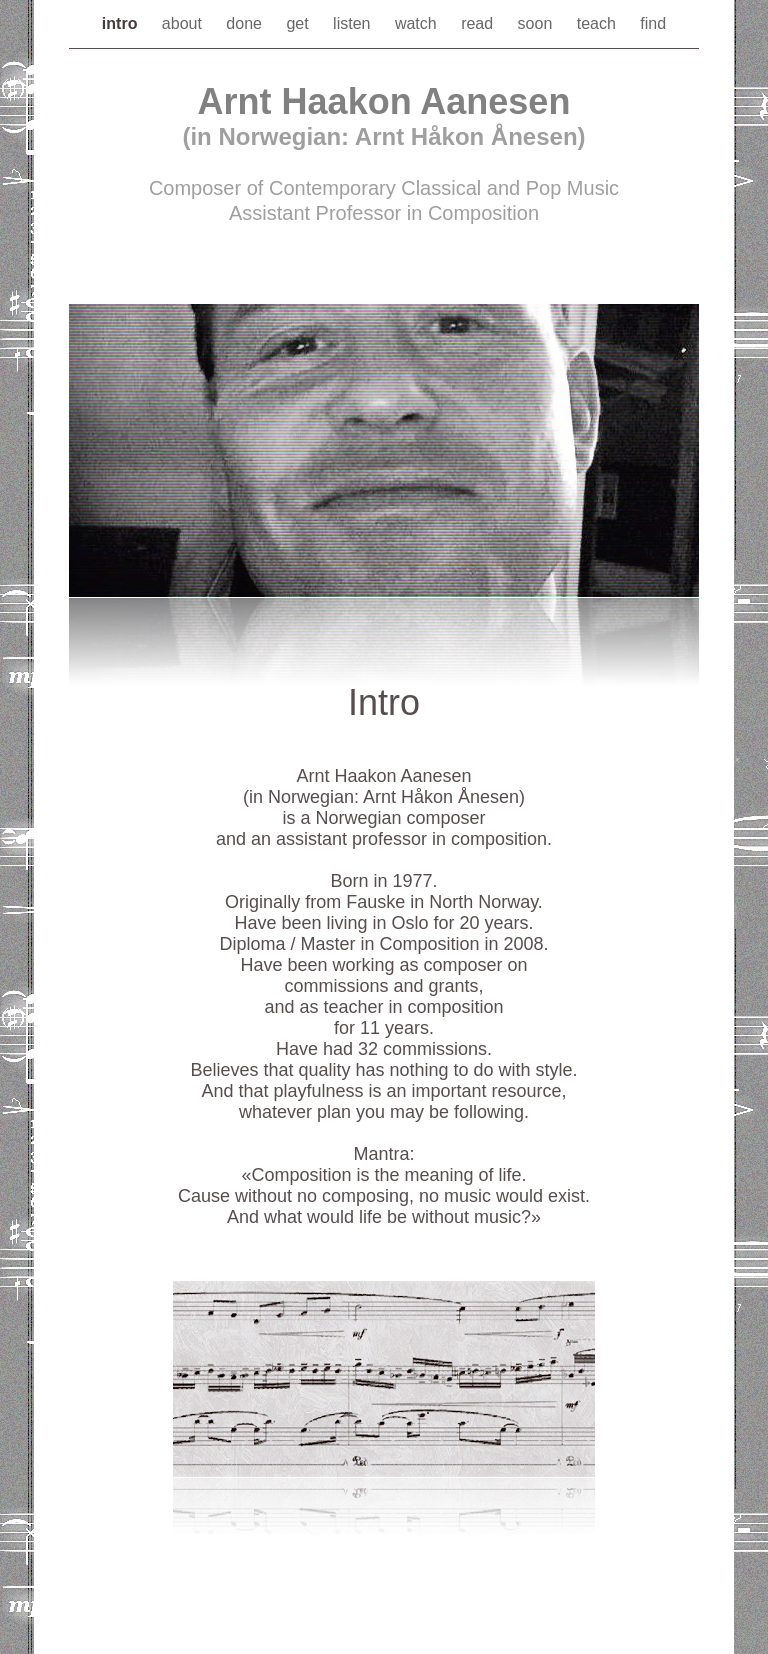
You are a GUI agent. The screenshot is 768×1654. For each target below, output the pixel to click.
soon (537, 23)
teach (599, 23)
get (299, 23)
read (479, 23)
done (246, 23)
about (184, 23)
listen (354, 23)
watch (418, 23)
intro (122, 23)
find (653, 23)
